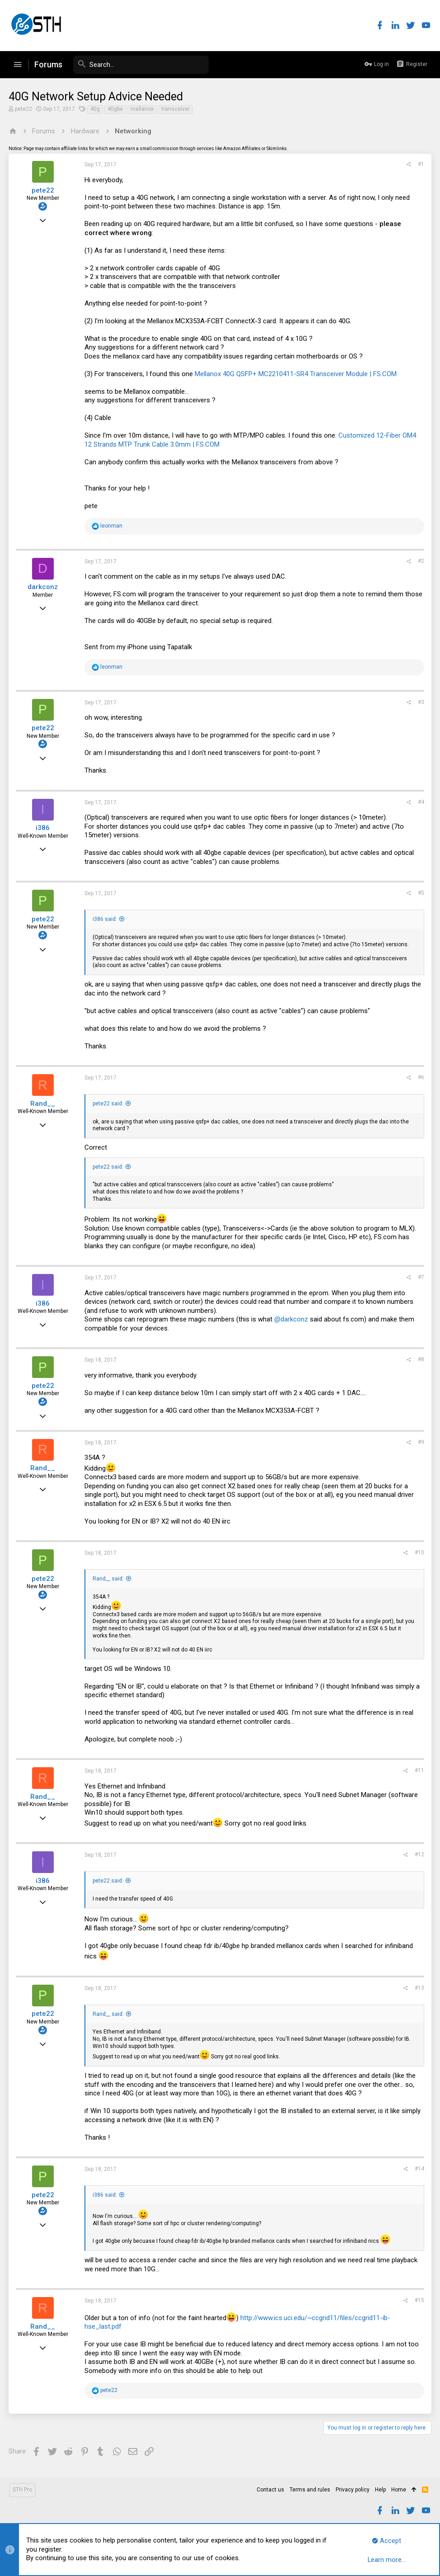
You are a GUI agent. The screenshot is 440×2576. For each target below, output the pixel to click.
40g (95, 109)
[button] (17, 65)
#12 (419, 1854)
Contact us (270, 2489)
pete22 (24, 109)
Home (398, 2489)
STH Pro (22, 2489)
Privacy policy (353, 2489)
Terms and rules (310, 2489)
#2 (420, 561)
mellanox (142, 109)
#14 (419, 2169)
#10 (419, 1552)
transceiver (176, 109)
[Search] (141, 65)
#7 (420, 1277)
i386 (44, 828)
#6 (420, 1077)
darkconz (43, 587)
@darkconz (292, 1319)
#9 (420, 1442)
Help (380, 2489)
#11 (419, 1770)
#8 (420, 1359)
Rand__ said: (108, 1579)
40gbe (115, 109)
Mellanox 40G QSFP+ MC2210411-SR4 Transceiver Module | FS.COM (296, 374)
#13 (419, 1988)
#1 (420, 164)
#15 (419, 2300)
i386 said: (105, 919)
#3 (420, 702)
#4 (420, 802)
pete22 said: (108, 1103)
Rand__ (43, 1103)
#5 (420, 893)
